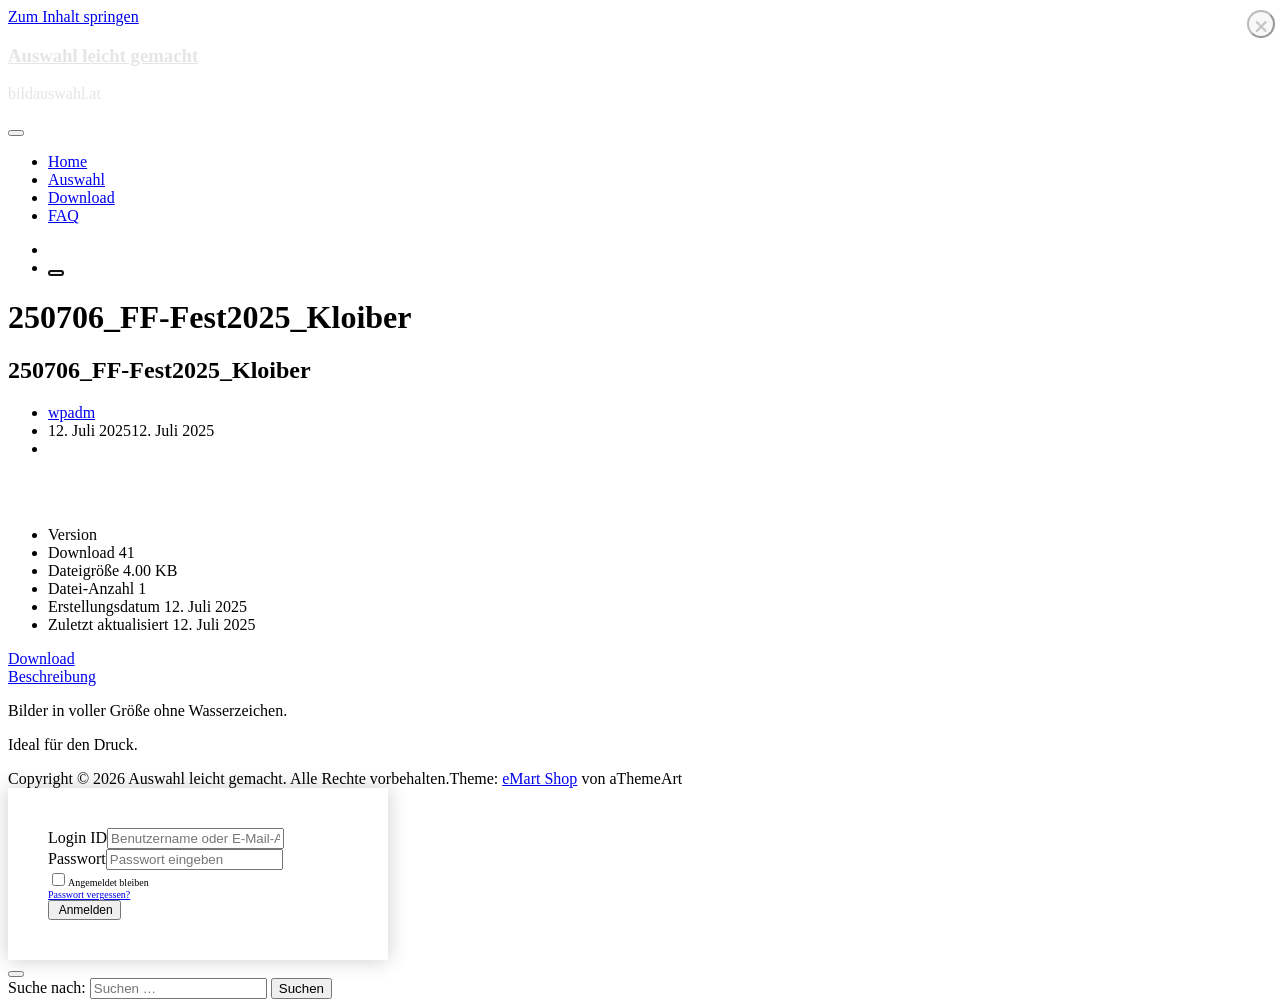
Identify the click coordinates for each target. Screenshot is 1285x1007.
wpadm (71, 412)
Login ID (77, 837)
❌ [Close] (1261, 26)
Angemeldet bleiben (100, 882)
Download (81, 197)
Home (67, 161)
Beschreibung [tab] (52, 676)
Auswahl (76, 179)
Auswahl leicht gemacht (103, 55)
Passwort (77, 858)
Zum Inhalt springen (73, 16)
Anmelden (84, 910)
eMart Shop (539, 778)
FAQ (63, 215)
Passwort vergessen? (89, 894)
